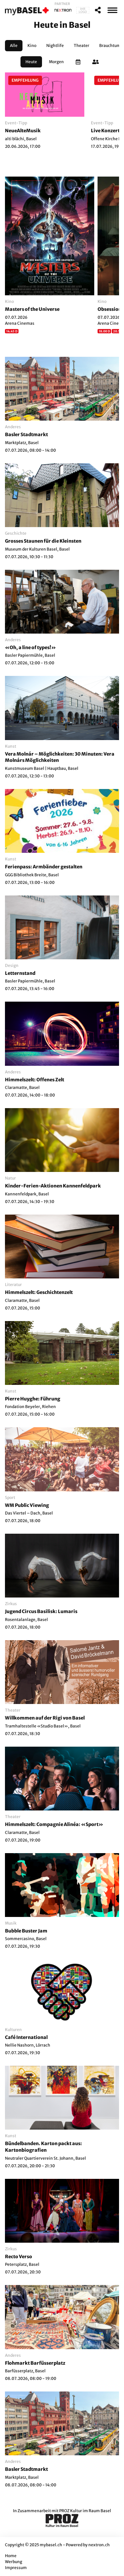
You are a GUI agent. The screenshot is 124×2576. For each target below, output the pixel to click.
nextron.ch (99, 2544)
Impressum (16, 2567)
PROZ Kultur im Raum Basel (85, 2510)
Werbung (13, 2561)
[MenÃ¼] (112, 10)
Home (11, 2555)
